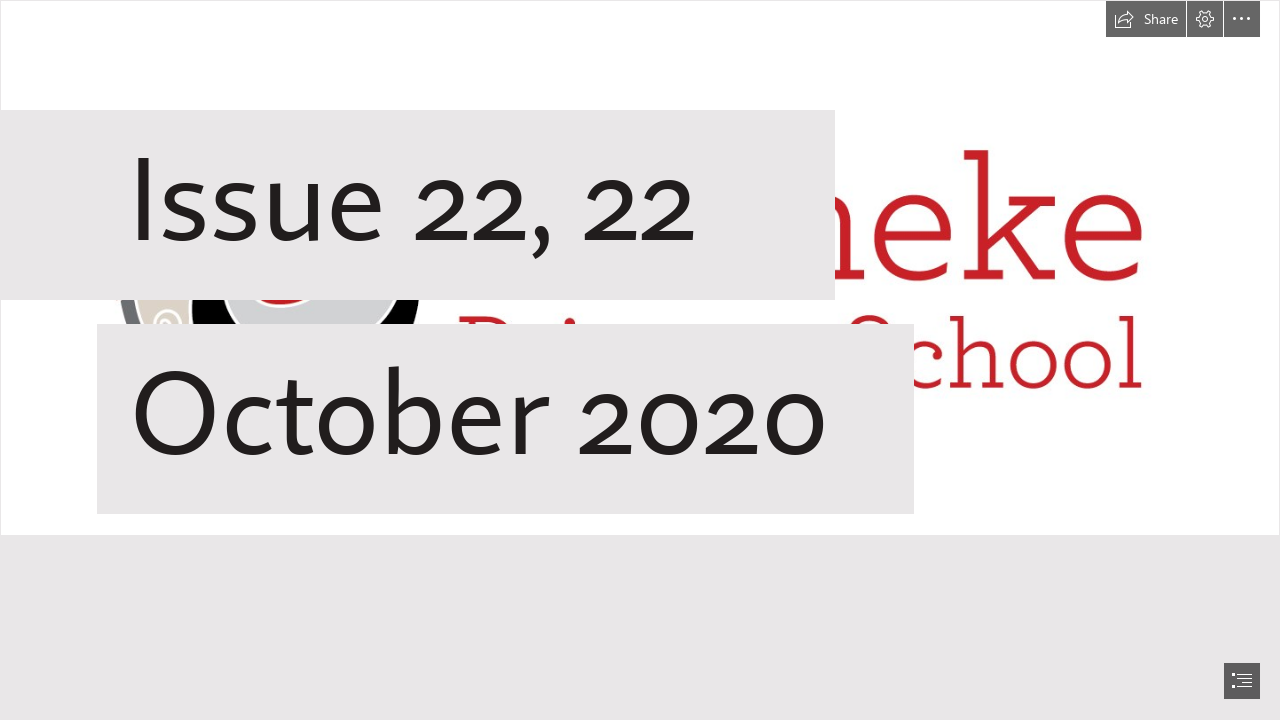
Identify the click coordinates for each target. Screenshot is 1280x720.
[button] (1146, 19)
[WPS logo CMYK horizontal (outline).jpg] (640, 280)
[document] (640, 360)
